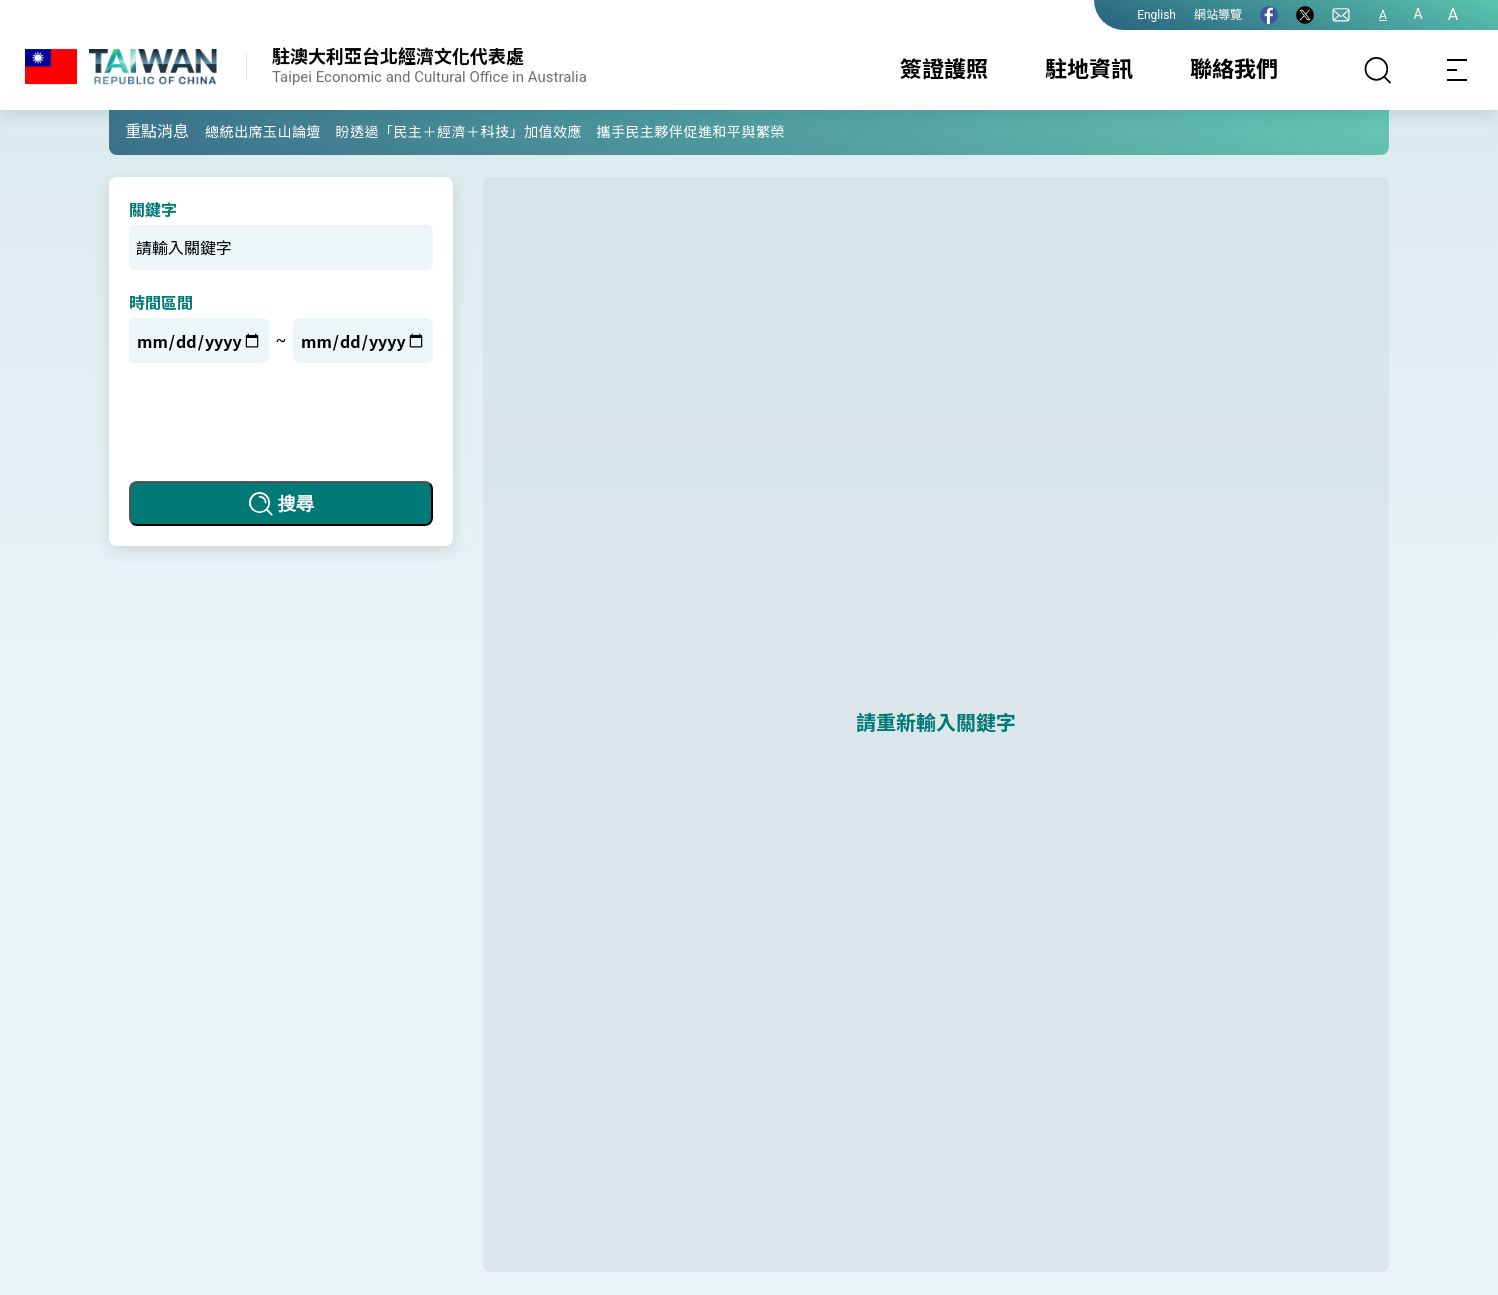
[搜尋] (1378, 70)
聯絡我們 (1234, 69)
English (1156, 15)
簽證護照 (944, 69)
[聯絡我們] (1341, 15)
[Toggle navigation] (1458, 70)
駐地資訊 (1089, 69)
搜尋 (296, 504)
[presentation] (281, 422)
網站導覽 (1218, 15)
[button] (139, 131)
